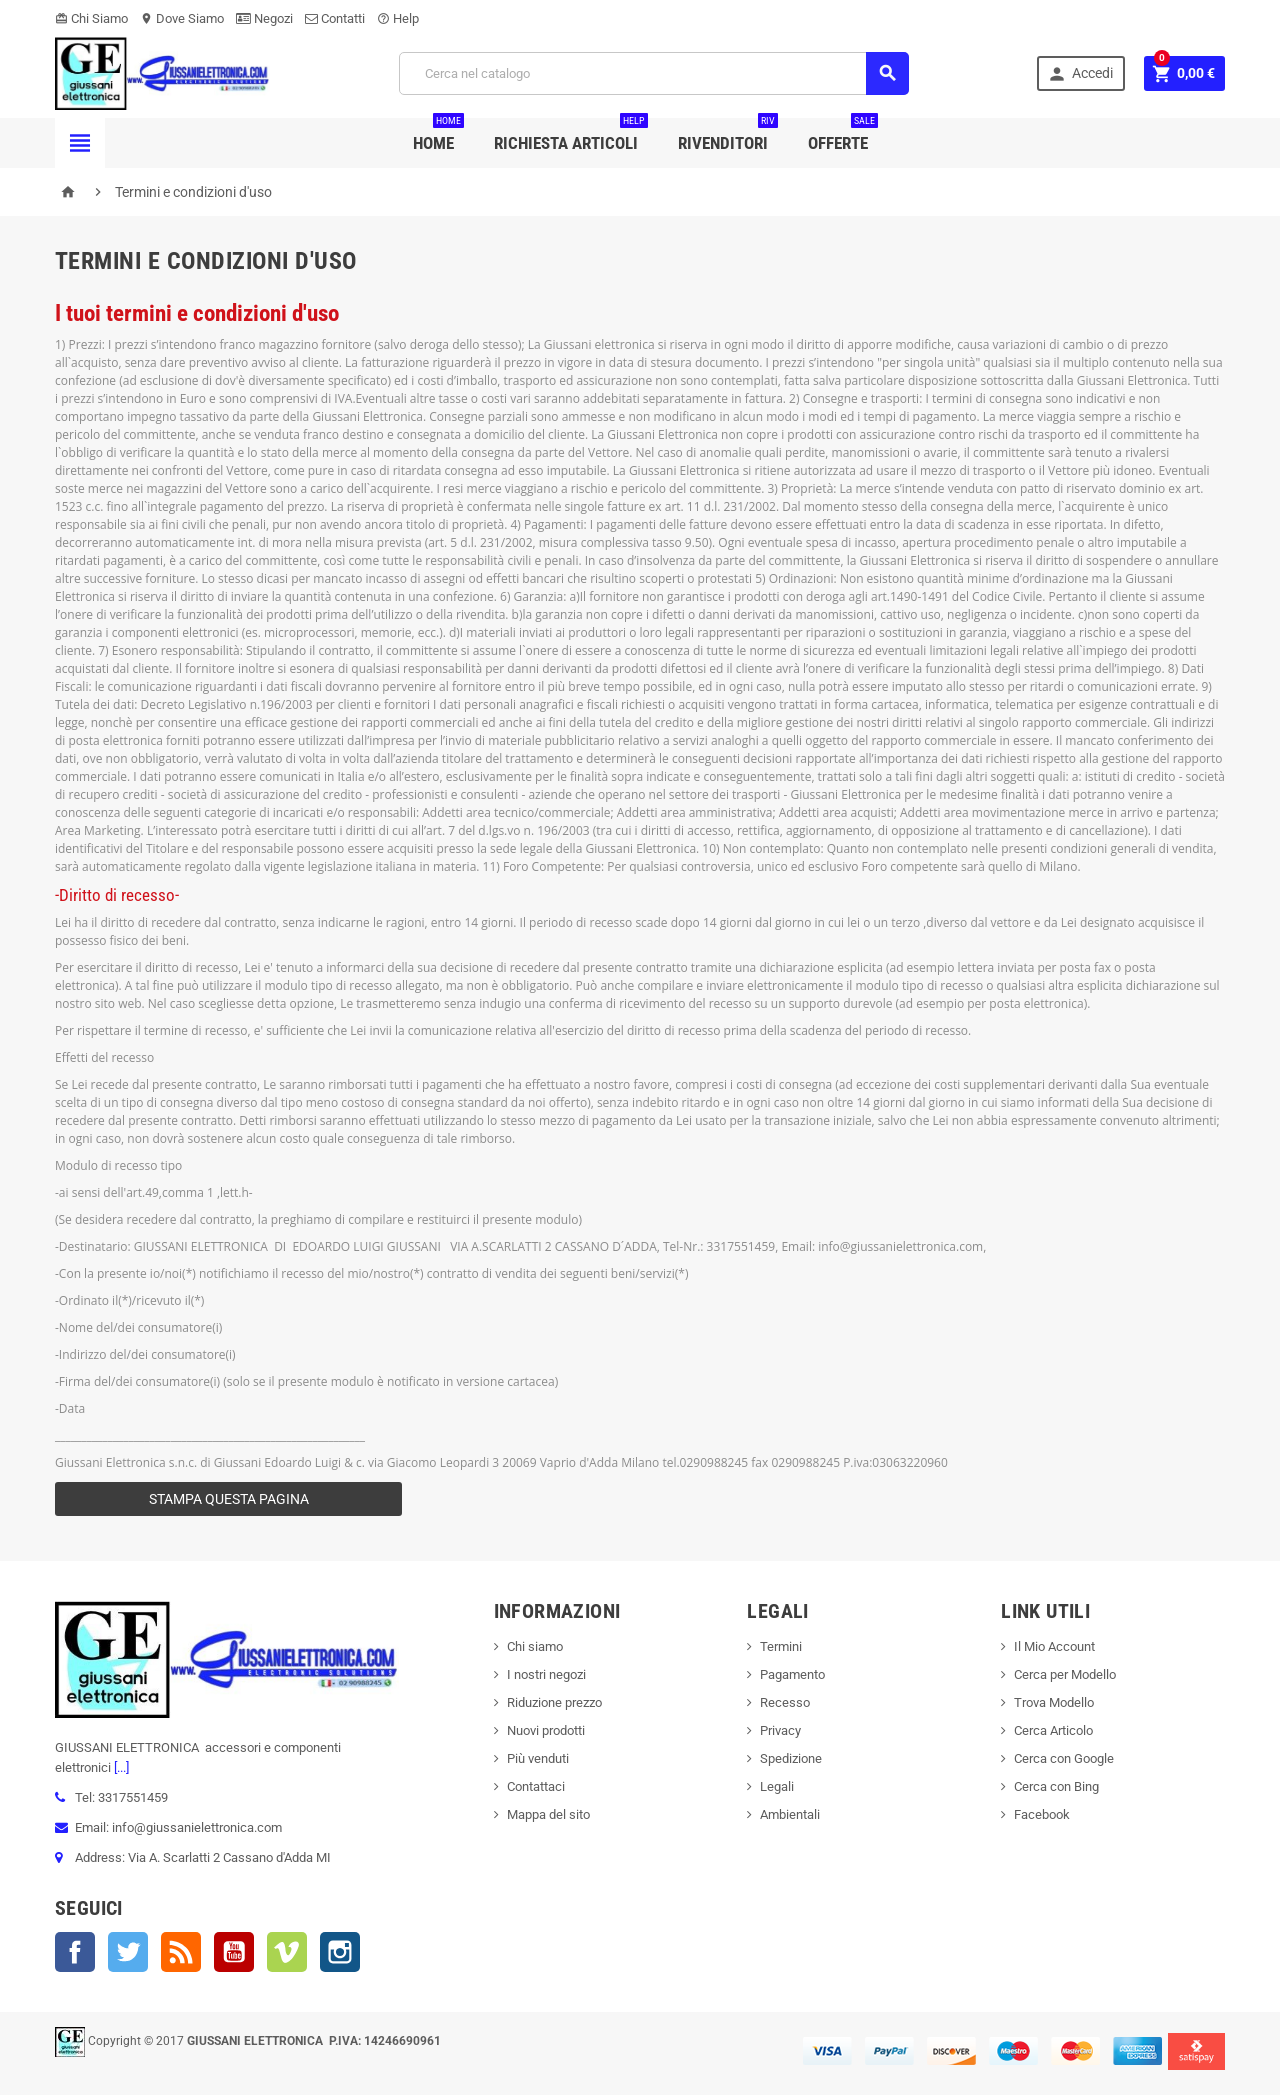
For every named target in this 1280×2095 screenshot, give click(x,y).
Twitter (128, 1952)
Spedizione (791, 1758)
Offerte (843, 135)
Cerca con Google (1064, 1758)
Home (438, 135)
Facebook (75, 1952)
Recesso (785, 1702)
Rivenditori (728, 135)
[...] (120, 1767)
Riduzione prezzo (554, 1702)
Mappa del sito (548, 1814)
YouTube (234, 1952)
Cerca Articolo (1053, 1730)
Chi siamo (535, 1646)
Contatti (335, 18)
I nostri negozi (546, 1674)
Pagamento (792, 1674)
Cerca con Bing (1056, 1786)
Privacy (780, 1730)
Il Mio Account (1054, 1646)
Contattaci (536, 1786)
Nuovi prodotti (546, 1730)
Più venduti (538, 1758)
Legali (777, 1786)
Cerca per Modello (1065, 1674)
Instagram (340, 1952)
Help (398, 18)
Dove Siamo (182, 18)
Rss (181, 1952)
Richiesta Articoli (571, 135)
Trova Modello (1054, 1702)
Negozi (264, 18)
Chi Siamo (91, 18)
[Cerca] (654, 73)
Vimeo (287, 1952)
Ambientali (790, 1814)
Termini (781, 1646)
